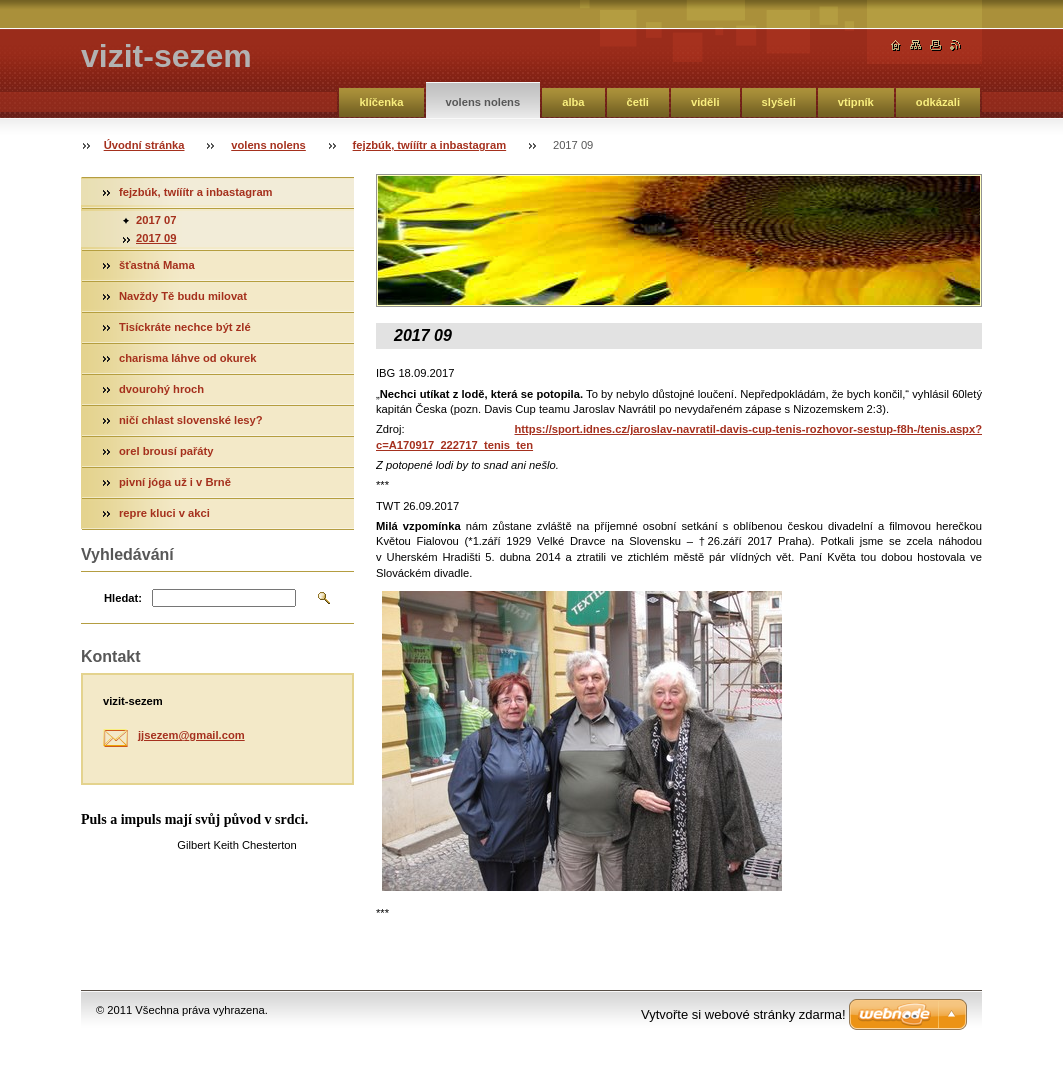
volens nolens (483, 102)
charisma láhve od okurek (187, 358)
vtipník (856, 102)
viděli (705, 102)
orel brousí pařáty (166, 451)
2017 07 (156, 220)
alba (573, 102)
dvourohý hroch (161, 389)
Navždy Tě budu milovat (183, 296)
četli (638, 102)
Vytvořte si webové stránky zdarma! (743, 1014)
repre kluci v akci (164, 513)
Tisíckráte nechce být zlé (185, 327)
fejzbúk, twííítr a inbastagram (430, 145)
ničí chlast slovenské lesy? (191, 420)
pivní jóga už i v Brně (175, 482)
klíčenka (381, 102)
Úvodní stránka (144, 145)
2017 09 (156, 238)
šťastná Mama (157, 265)
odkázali (938, 102)
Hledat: (123, 598)
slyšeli (779, 102)
